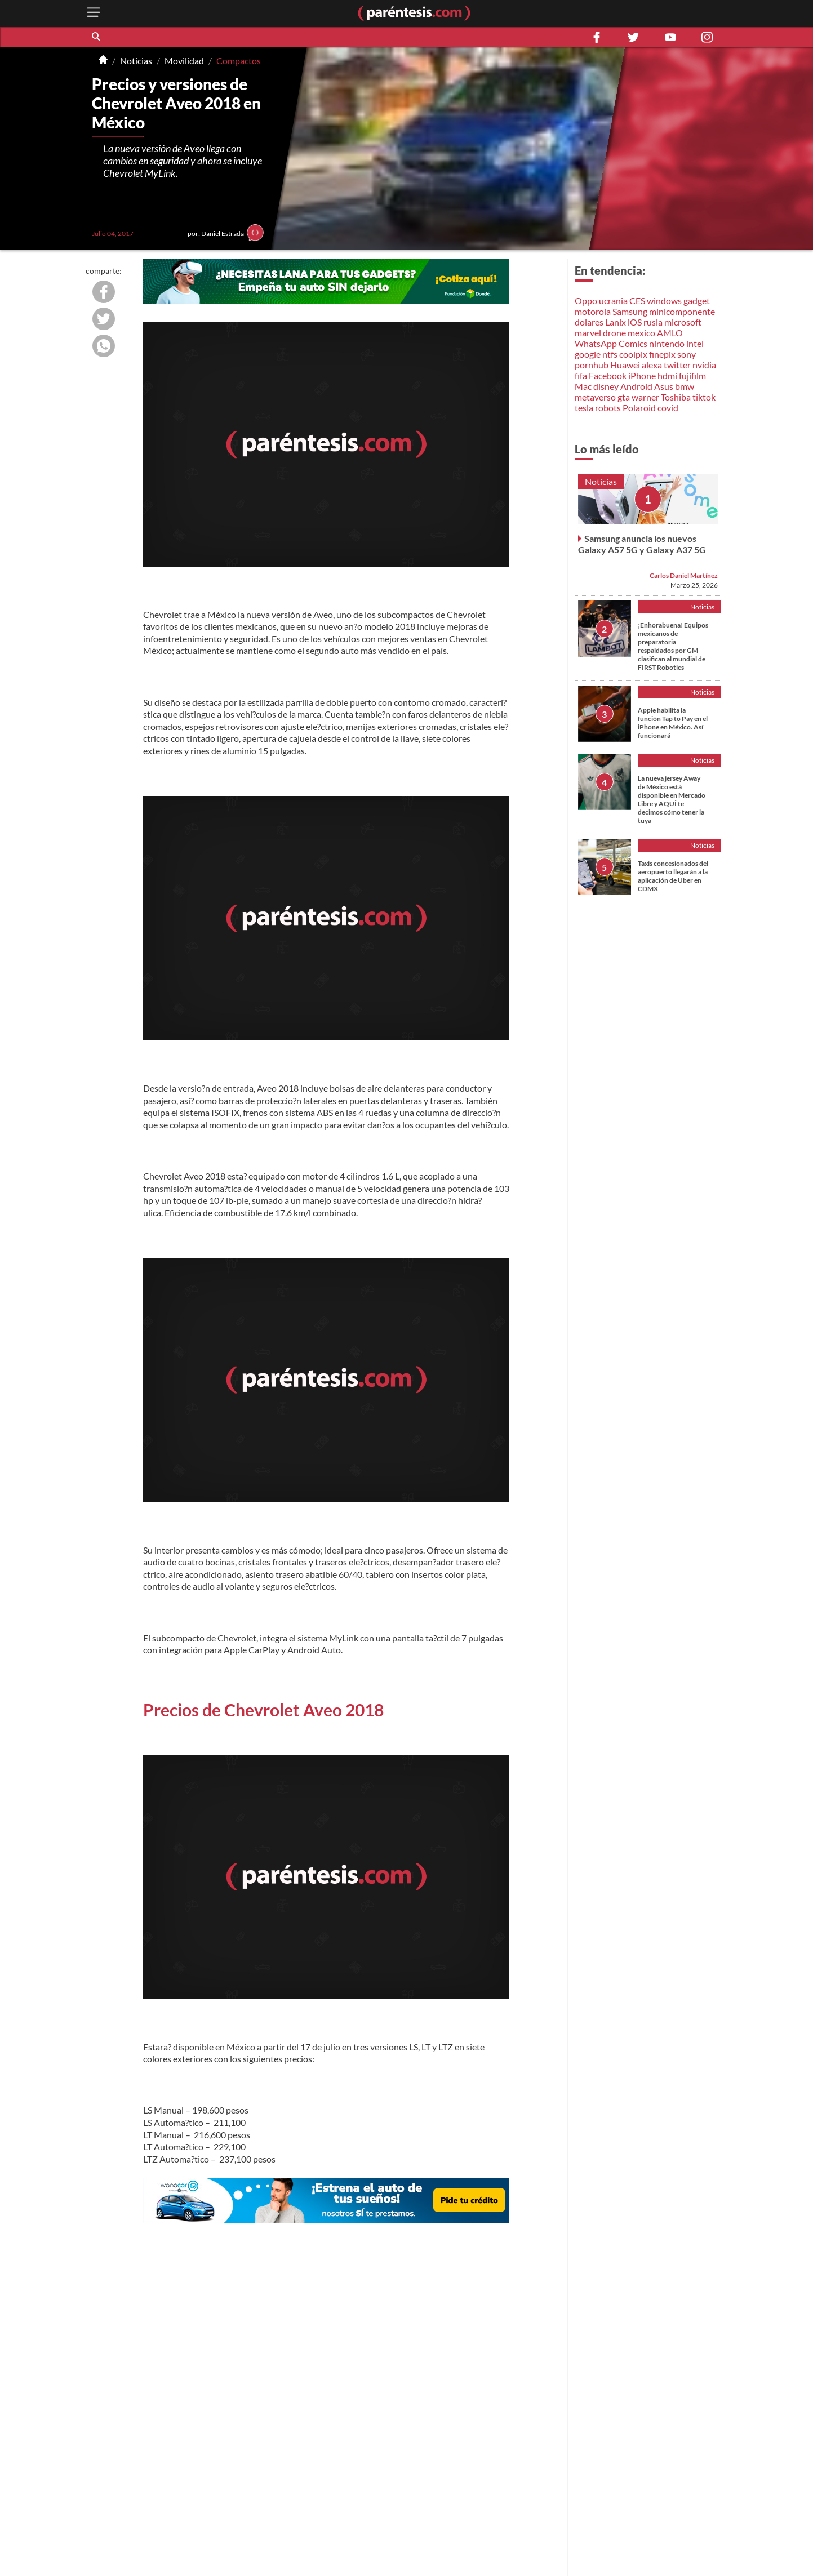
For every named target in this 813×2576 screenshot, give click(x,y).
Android (636, 386)
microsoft (682, 322)
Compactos (238, 60)
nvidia (704, 364)
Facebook (608, 375)
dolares (589, 322)
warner (645, 396)
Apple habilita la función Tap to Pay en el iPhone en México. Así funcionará (673, 723)
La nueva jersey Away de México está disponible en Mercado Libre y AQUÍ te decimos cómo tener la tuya (671, 799)
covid (667, 407)
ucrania (613, 300)
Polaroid (639, 407)
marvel (588, 332)
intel (695, 343)
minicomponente (682, 311)
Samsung (629, 311)
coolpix (633, 354)
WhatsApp (596, 343)
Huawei (625, 364)
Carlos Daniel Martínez (684, 575)
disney (606, 386)
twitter (677, 364)
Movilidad (184, 60)
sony (686, 354)
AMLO (670, 332)
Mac (583, 386)
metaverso (595, 396)
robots (608, 407)
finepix (662, 354)
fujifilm (692, 375)
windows (664, 300)
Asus (663, 386)
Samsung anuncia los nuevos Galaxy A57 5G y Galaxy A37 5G (642, 544)
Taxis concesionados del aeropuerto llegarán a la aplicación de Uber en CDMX (673, 876)
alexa (652, 364)
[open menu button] (93, 13)
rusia (653, 322)
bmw (684, 386)
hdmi (667, 375)
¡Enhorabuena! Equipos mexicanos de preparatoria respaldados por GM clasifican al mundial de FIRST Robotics (673, 646)
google (588, 354)
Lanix (615, 322)
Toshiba (676, 396)
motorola (593, 311)
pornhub (591, 364)
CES (637, 300)
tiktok (704, 396)
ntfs (609, 354)
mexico (641, 332)
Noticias (136, 60)
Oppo (586, 300)
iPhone (642, 375)
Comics (633, 343)
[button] (97, 37)
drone (614, 332)
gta (623, 396)
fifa (581, 375)
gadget (696, 300)
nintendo (667, 343)
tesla (584, 407)
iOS (635, 322)
